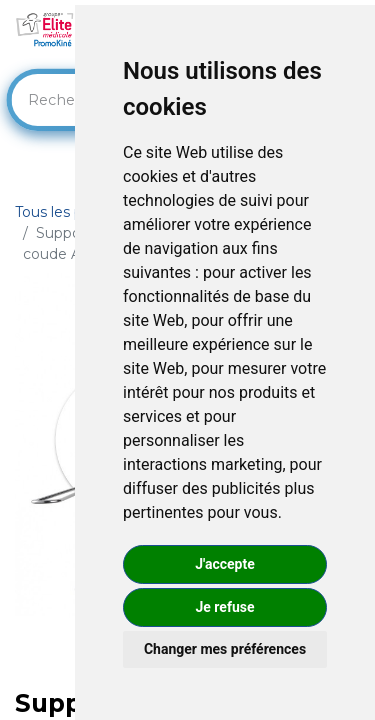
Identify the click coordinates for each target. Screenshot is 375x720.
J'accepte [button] (225, 564)
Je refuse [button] (224, 607)
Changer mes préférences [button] (225, 649)
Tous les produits (73, 212)
